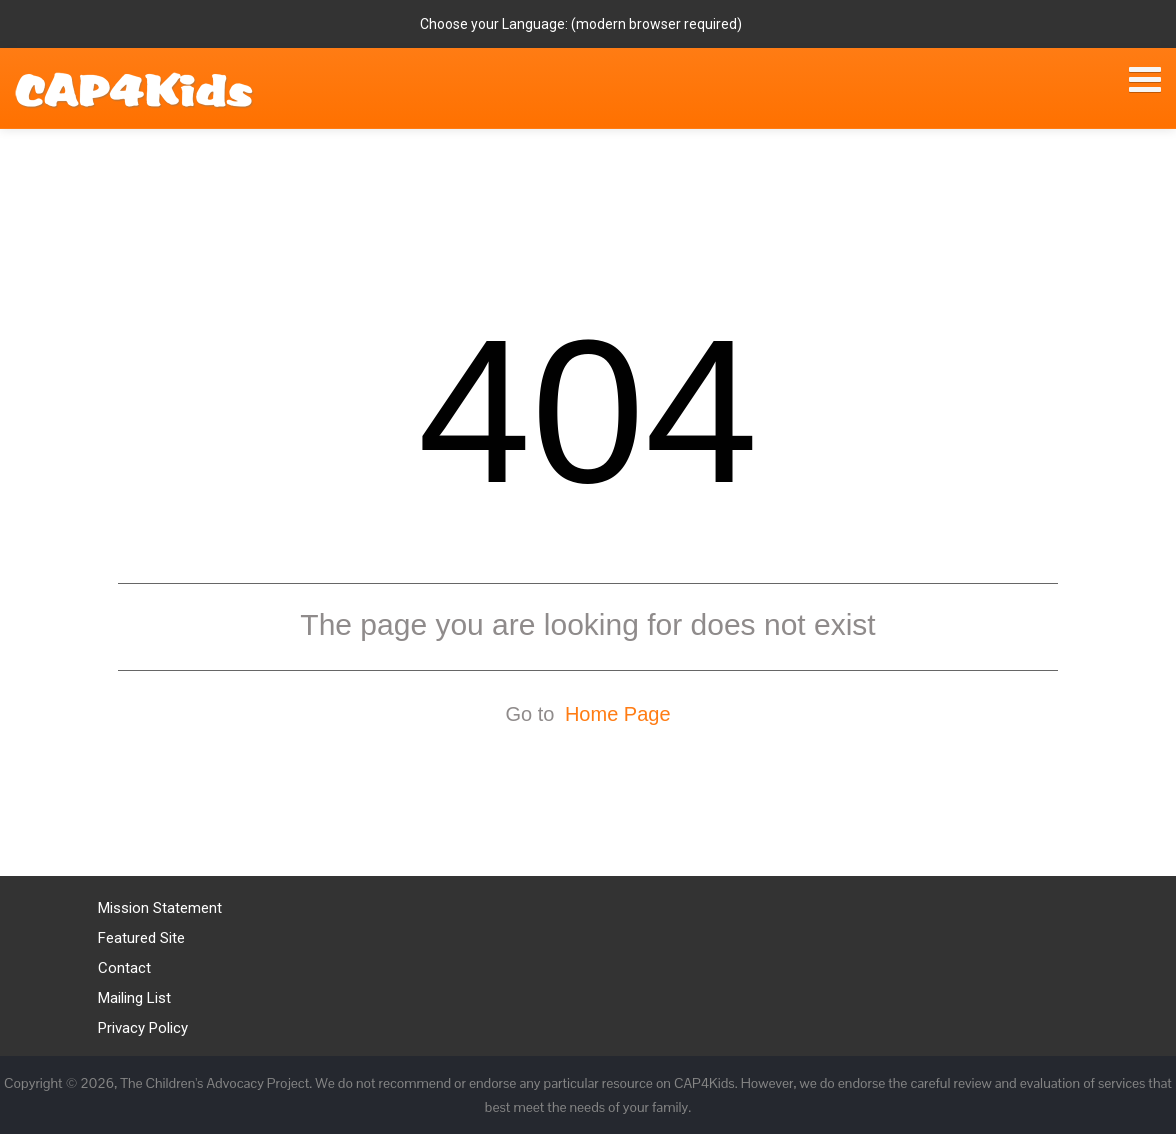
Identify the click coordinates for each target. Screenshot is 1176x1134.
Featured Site (141, 938)
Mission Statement (160, 908)
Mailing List (134, 998)
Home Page (618, 714)
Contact (124, 968)
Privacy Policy (143, 1028)
